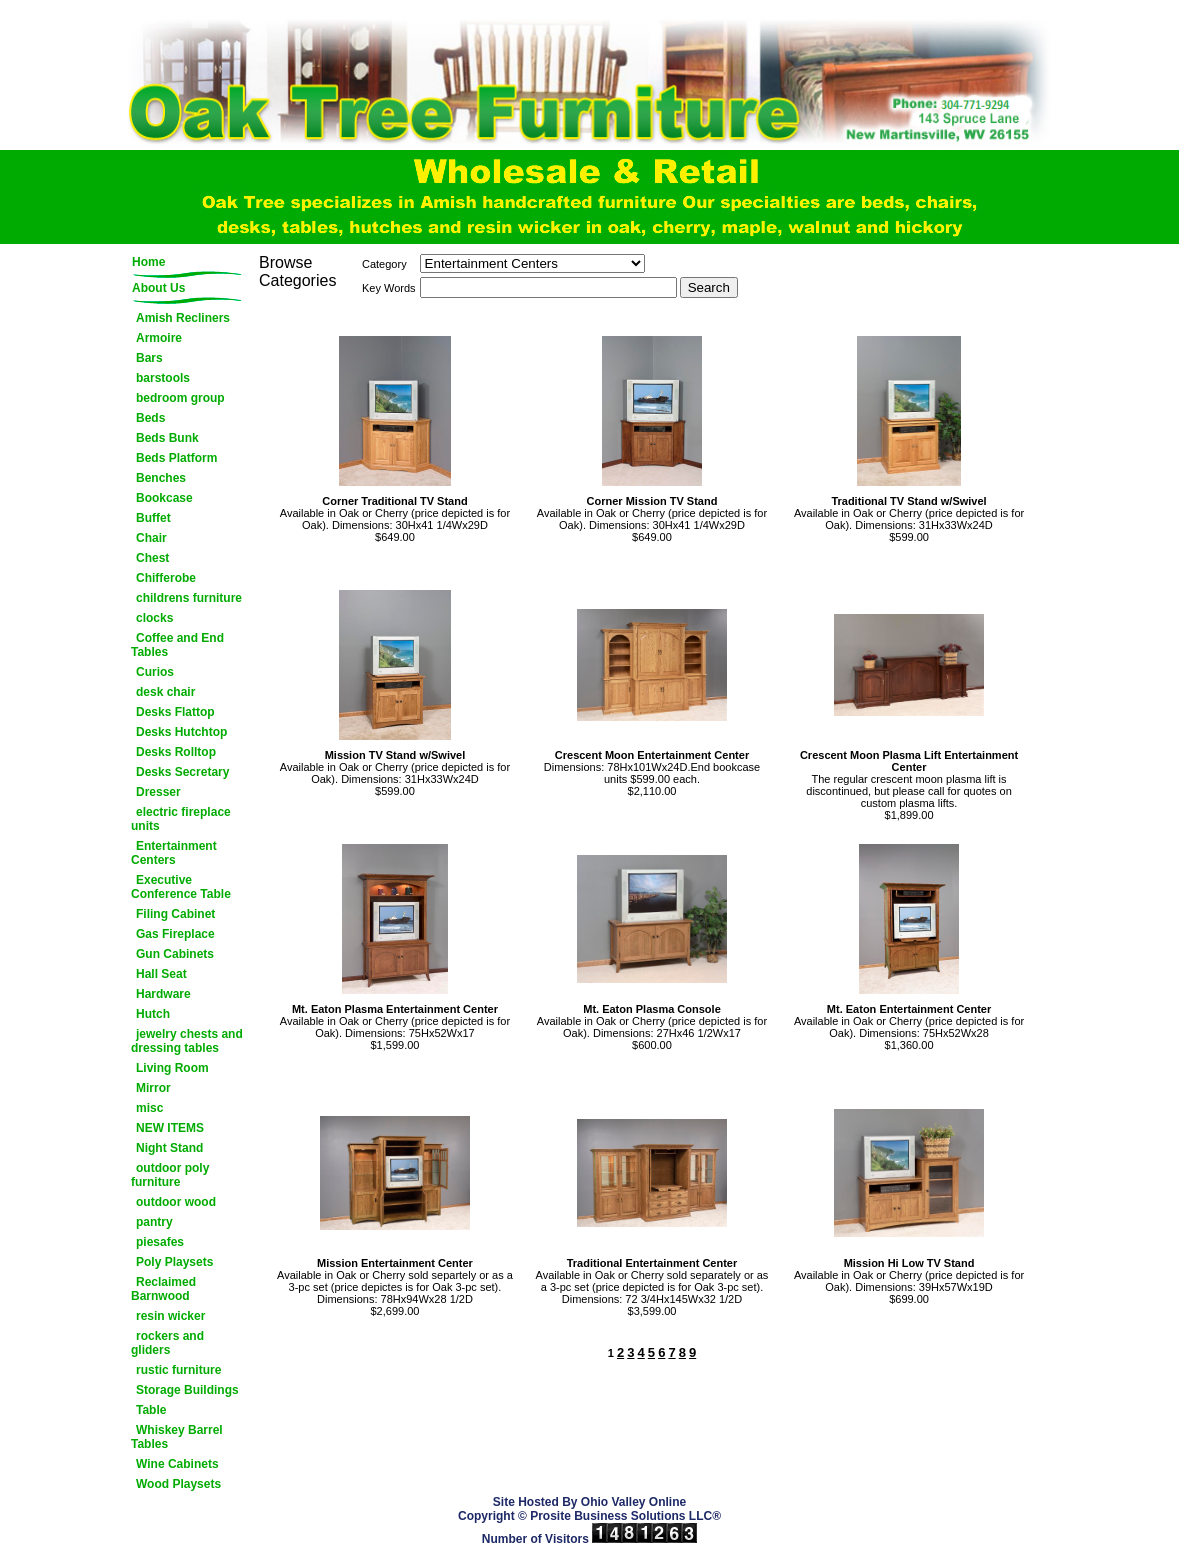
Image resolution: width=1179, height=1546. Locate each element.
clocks (154, 618)
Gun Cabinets (175, 954)
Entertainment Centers (174, 853)
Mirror (153, 1088)
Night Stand (169, 1148)
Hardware (163, 994)
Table (151, 1410)
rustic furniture (178, 1370)
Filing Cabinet (175, 914)
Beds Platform (176, 458)
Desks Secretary (182, 772)
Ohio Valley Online (633, 1502)
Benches (161, 478)
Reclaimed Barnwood (163, 1289)
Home (148, 262)
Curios (155, 672)
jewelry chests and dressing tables (187, 1041)
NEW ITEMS (170, 1128)
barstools (163, 378)
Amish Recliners (183, 318)
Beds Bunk (167, 438)
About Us (158, 288)
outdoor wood (176, 1202)
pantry (154, 1222)
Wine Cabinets (177, 1464)
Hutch (153, 1014)
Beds (150, 418)
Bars (149, 358)
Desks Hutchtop (181, 732)
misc (149, 1108)
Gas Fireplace (175, 934)
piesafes (160, 1242)
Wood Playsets (178, 1484)
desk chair (165, 692)
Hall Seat (161, 974)
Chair (151, 538)
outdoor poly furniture (170, 1175)
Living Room (172, 1068)
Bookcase (164, 498)
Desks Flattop (175, 712)
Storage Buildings (187, 1390)
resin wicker (170, 1316)
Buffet (153, 518)
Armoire (159, 338)
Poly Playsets (174, 1262)
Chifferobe (166, 578)
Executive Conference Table (181, 887)
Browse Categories (297, 271)
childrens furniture (189, 598)
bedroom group (180, 398)
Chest (152, 558)
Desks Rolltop (176, 752)
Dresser (158, 792)
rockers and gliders (167, 1343)
